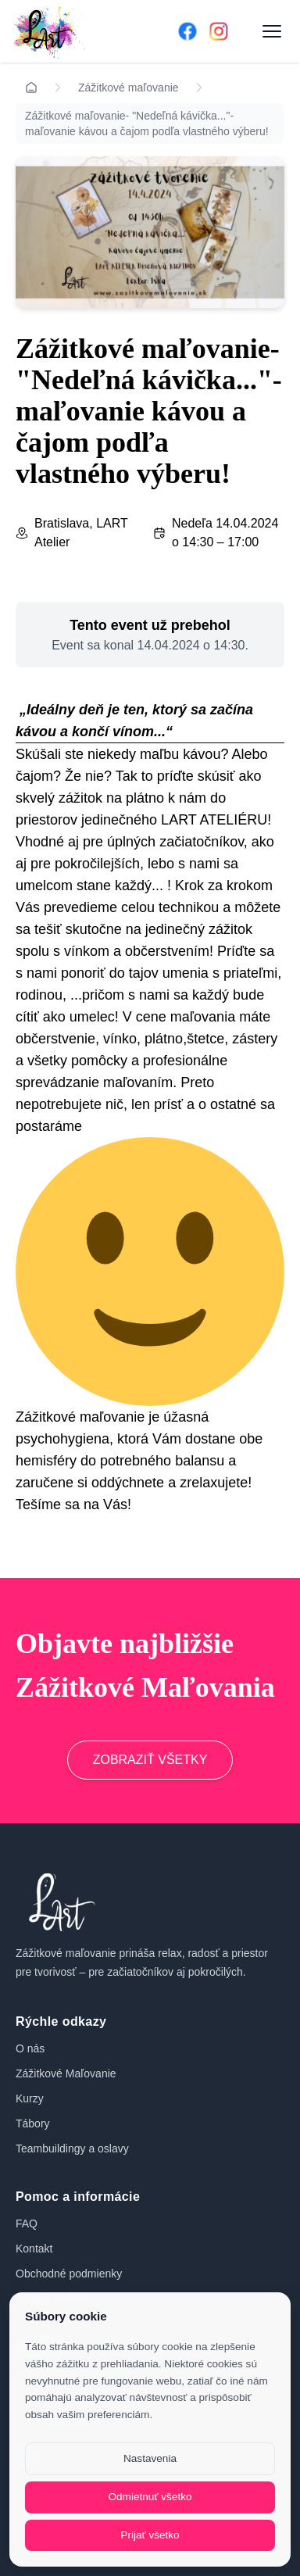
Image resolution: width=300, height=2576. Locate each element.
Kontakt (34, 2248)
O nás (30, 2048)
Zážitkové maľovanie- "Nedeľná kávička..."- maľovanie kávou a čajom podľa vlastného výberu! (147, 123)
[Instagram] (218, 31)
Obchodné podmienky (69, 2273)
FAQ (27, 2223)
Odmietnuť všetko (149, 2497)
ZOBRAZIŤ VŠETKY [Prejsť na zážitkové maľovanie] (150, 1759)
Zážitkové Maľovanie (66, 2073)
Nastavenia (150, 2458)
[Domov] (73, 31)
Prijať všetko (149, 2535)
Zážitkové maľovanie (128, 87)
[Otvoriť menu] (271, 31)
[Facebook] (187, 31)
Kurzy (30, 2098)
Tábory (33, 2123)
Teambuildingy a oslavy (72, 2148)
